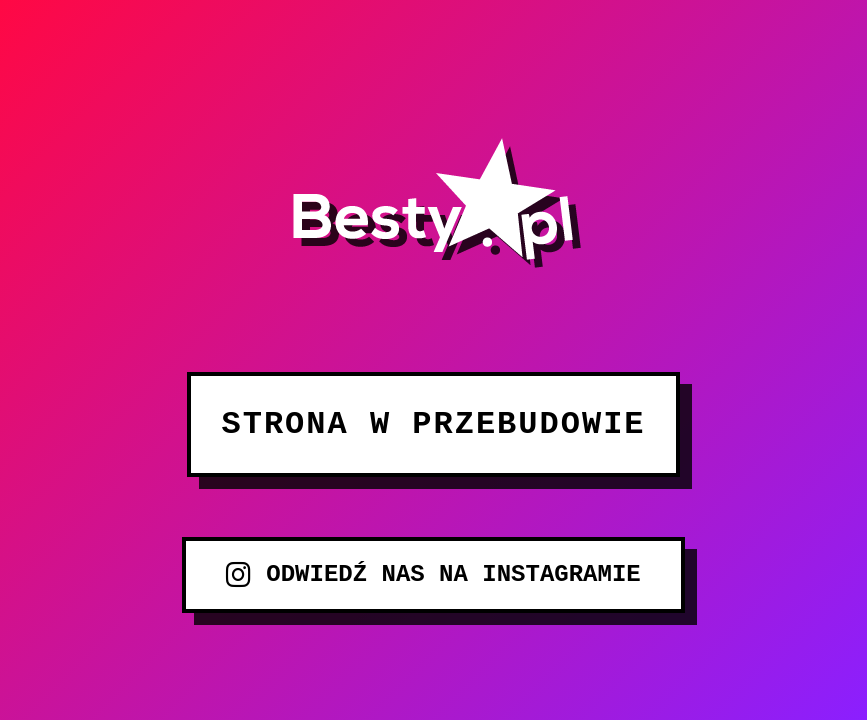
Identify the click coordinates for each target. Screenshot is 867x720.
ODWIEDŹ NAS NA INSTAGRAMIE (433, 575)
